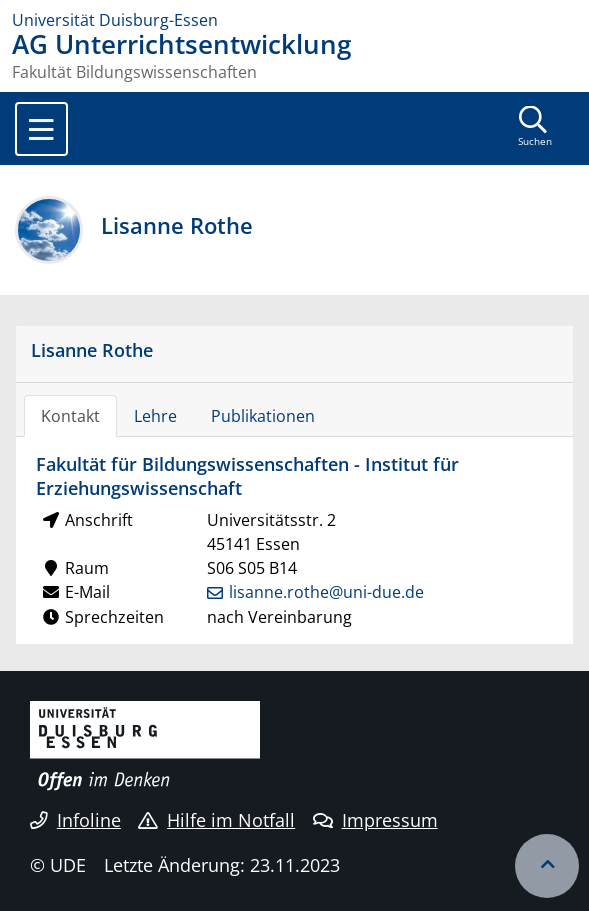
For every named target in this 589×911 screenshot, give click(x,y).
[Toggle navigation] (41, 129)
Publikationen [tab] (263, 416)
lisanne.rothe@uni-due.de (326, 592)
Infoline (75, 820)
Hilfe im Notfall (216, 820)
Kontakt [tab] (70, 416)
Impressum (375, 820)
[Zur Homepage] (294, 20)
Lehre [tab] (155, 416)
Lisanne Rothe (92, 349)
